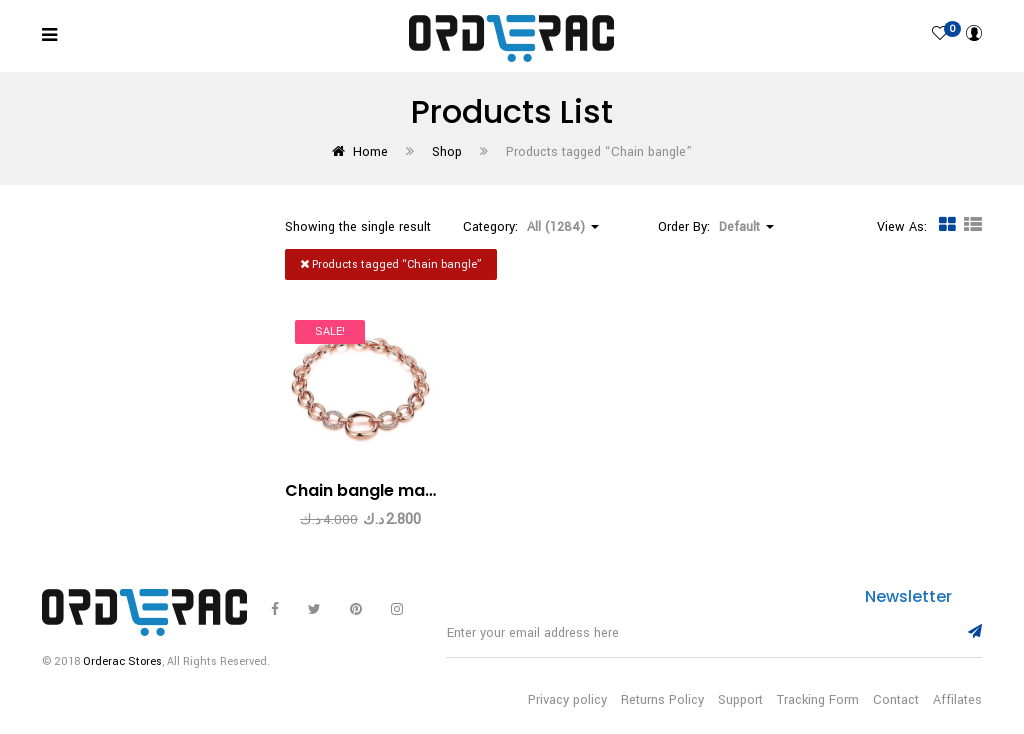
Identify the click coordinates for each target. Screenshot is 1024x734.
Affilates (957, 700)
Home (370, 152)
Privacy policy (567, 700)
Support (740, 700)
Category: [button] (531, 227)
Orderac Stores (122, 661)
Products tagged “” (391, 264)
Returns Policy (662, 700)
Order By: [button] (716, 227)
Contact (896, 700)
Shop (447, 152)
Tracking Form (818, 700)
